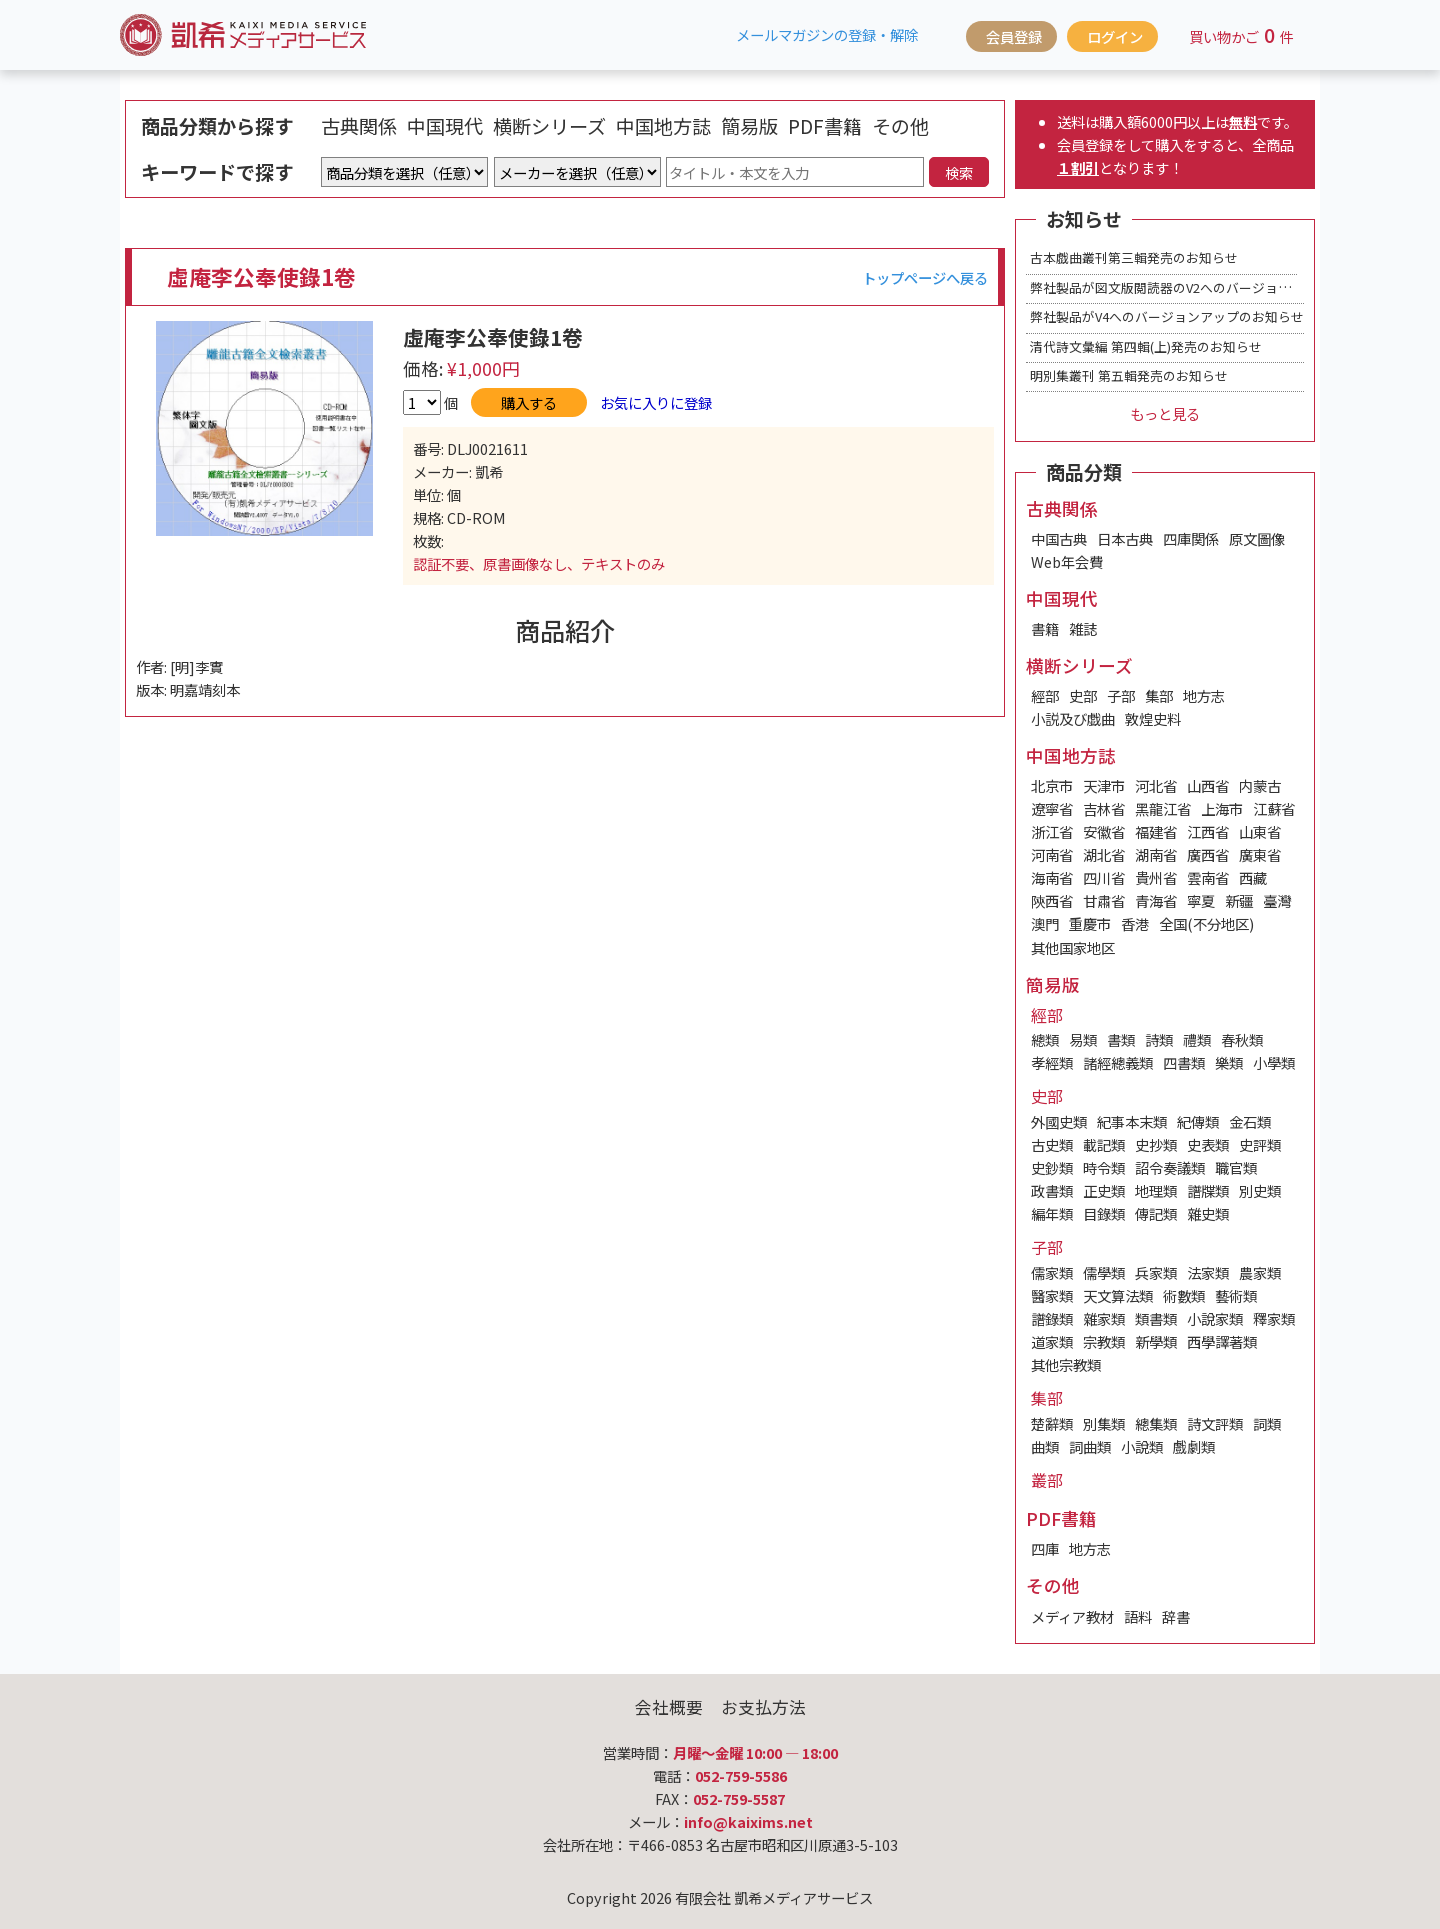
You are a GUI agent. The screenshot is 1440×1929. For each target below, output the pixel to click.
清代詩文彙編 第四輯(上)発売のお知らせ (1146, 346)
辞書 (1176, 1616)
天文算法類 (1118, 1295)
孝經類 (1052, 1062)
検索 (959, 172)
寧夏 (1201, 900)
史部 (1083, 695)
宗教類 (1104, 1341)
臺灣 (1277, 900)
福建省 (1156, 831)
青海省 (1156, 900)
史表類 (1208, 1144)
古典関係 (359, 126)
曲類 (1045, 1446)
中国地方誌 (663, 126)
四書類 (1184, 1062)
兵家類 (1156, 1272)
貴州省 (1156, 877)
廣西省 (1208, 854)
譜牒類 (1208, 1190)
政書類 (1052, 1190)
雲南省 (1208, 877)
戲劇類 (1194, 1446)
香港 (1135, 923)
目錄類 (1104, 1213)
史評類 (1260, 1144)
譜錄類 (1052, 1318)
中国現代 (445, 126)
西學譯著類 (1222, 1341)
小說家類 (1215, 1318)
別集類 (1104, 1423)
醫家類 (1052, 1295)
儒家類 (1052, 1272)
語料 (1138, 1616)
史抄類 (1156, 1144)
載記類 (1104, 1144)
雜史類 (1208, 1213)
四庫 (1045, 1548)
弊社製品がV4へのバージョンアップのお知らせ (1167, 316)
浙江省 (1052, 831)
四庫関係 (1191, 538)
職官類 (1236, 1167)
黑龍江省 (1163, 808)
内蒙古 (1260, 785)
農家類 (1260, 1272)
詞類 (1267, 1423)
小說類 (1142, 1446)
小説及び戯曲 (1073, 718)
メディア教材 (1072, 1616)
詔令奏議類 (1170, 1167)
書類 (1121, 1039)
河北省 (1156, 785)
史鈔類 (1052, 1167)
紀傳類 (1198, 1121)
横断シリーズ (549, 126)
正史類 (1104, 1190)
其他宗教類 (1066, 1364)
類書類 (1156, 1318)
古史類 (1052, 1144)
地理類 (1156, 1190)
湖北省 (1104, 854)
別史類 (1260, 1190)
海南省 (1052, 877)
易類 (1083, 1039)
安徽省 (1104, 831)
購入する (529, 402)
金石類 (1250, 1121)
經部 (1045, 695)
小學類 (1274, 1062)
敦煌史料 (1153, 718)
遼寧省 (1052, 808)
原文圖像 (1257, 538)
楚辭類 (1052, 1423)
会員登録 (1014, 36)
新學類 (1156, 1341)
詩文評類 (1215, 1423)
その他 (900, 126)
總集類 (1156, 1423)
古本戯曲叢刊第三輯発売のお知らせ (1134, 257)
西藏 (1253, 877)
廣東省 (1260, 854)
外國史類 (1059, 1121)
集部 (1159, 695)
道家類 (1052, 1341)
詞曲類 (1090, 1446)
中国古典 (1059, 538)
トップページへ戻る (925, 277)
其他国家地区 (1073, 947)
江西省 (1208, 831)
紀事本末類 (1132, 1121)
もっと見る (1165, 413)
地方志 (1204, 695)
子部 (1121, 695)
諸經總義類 (1118, 1062)
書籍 (1045, 628)
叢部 (1047, 1480)
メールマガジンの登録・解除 (827, 34)
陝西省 (1052, 900)
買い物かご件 (1241, 35)
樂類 (1229, 1062)
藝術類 (1236, 1295)
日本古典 (1125, 538)
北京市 (1052, 785)
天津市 (1104, 785)
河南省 (1052, 854)
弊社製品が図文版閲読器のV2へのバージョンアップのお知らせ (1212, 287)
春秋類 (1242, 1039)
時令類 (1104, 1167)
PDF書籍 (825, 126)
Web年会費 (1067, 561)
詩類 (1159, 1039)
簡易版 (749, 126)
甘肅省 (1104, 900)
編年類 (1052, 1213)
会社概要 (669, 1707)
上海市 (1222, 808)
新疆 (1239, 900)
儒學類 (1104, 1272)
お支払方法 (763, 1707)
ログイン (1115, 36)
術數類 (1184, 1295)
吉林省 (1104, 808)
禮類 (1197, 1039)
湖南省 (1156, 854)
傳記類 (1156, 1213)
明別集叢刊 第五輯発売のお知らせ (1129, 375)
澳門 (1045, 923)
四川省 (1104, 877)
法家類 (1208, 1272)
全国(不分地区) (1206, 923)
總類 (1045, 1039)
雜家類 (1104, 1318)
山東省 (1260, 831)
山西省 (1208, 785)
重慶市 (1090, 923)
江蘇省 (1274, 808)
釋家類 (1274, 1318)
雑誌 (1083, 628)
